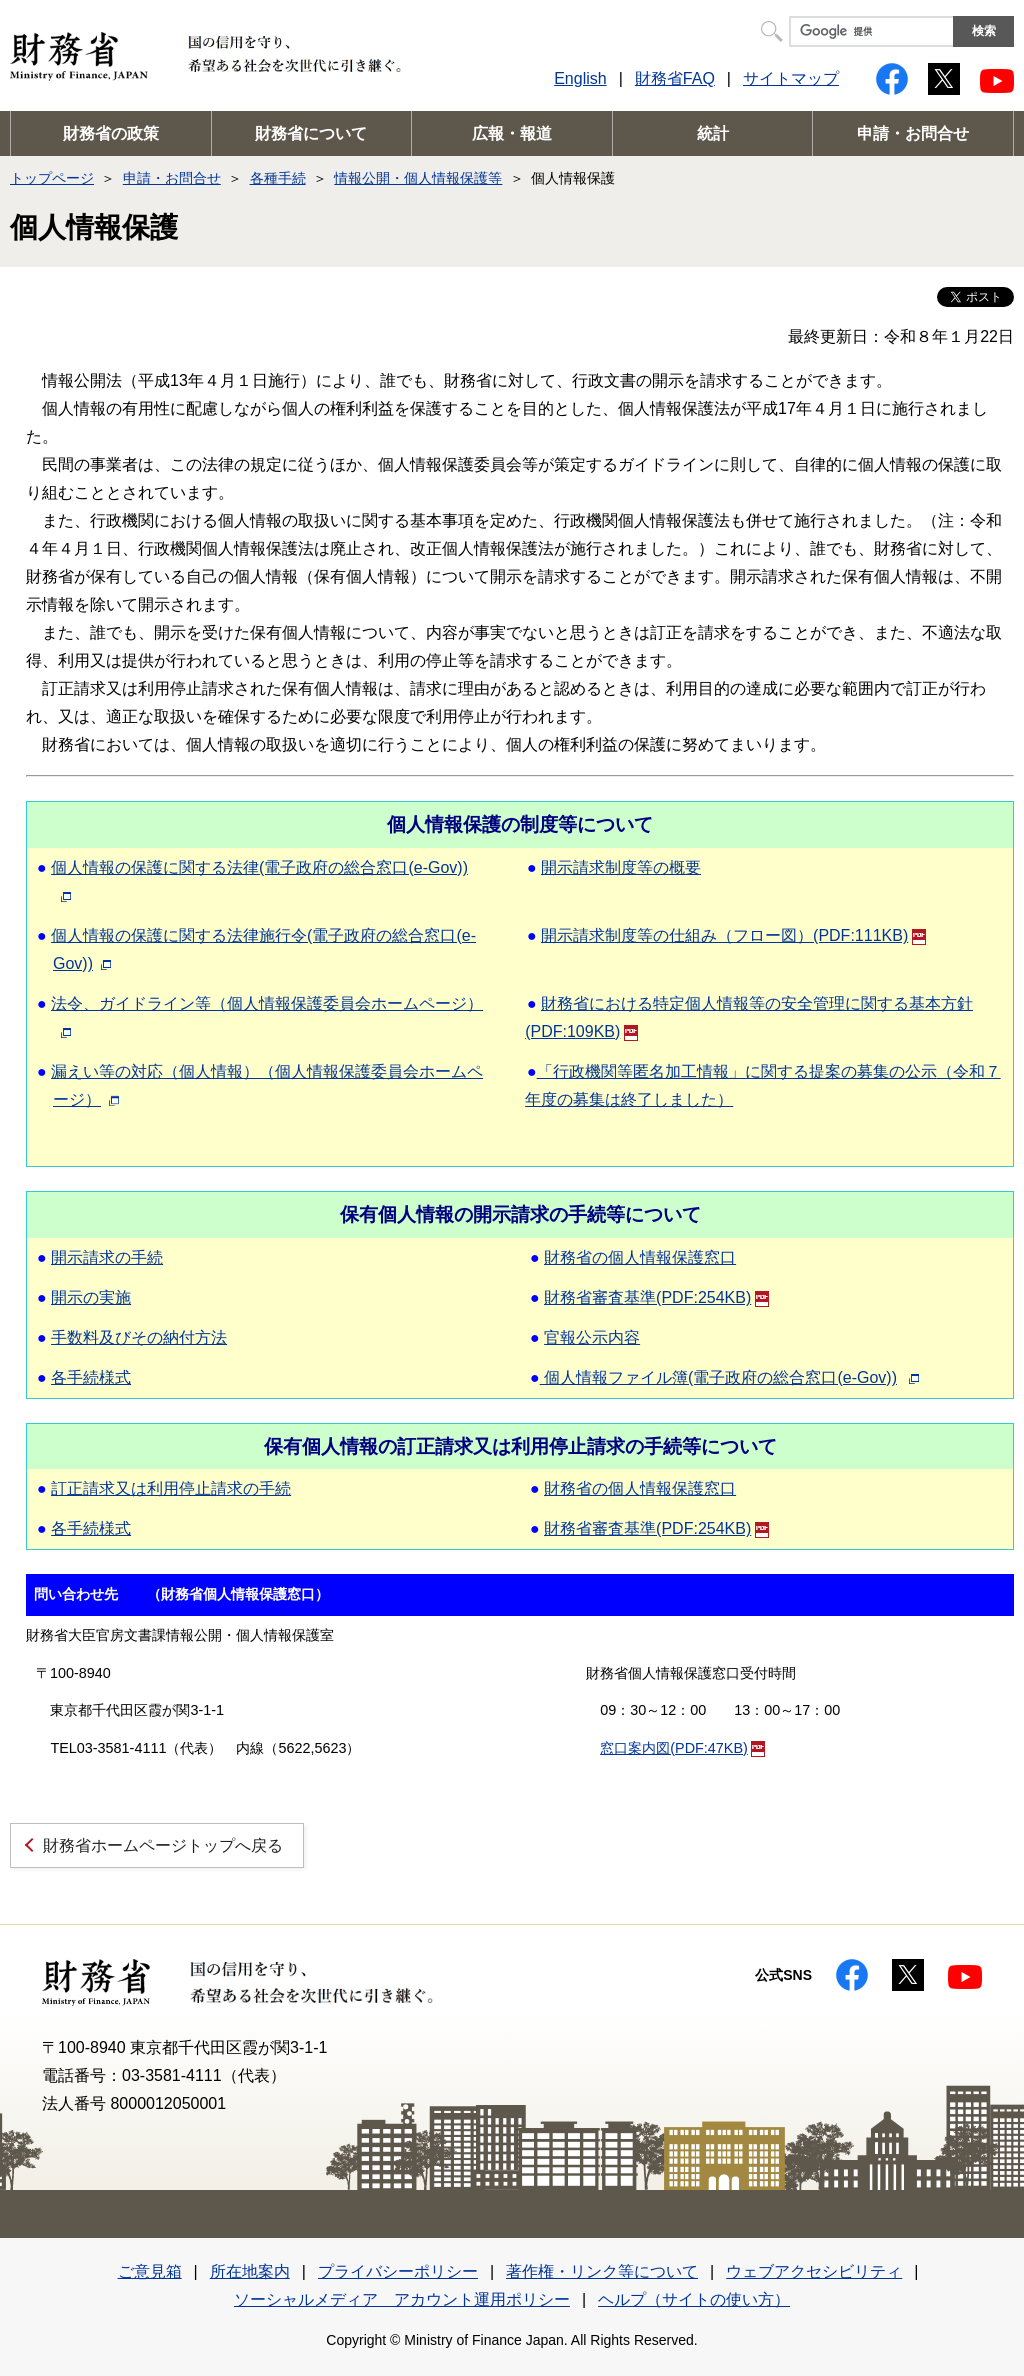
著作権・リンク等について (602, 2271)
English (580, 78)
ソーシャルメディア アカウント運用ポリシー (402, 2299)
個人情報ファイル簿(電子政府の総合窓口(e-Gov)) (718, 1377)
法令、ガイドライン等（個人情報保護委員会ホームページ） (267, 1003)
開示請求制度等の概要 (621, 867)
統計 (713, 133)
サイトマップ (791, 78)
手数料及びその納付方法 (139, 1337)
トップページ (52, 178)
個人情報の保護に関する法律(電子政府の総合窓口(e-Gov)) (259, 867)
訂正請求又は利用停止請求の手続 (171, 1488)
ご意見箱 (150, 2271)
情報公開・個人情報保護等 (418, 178)
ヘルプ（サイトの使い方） (694, 2299)
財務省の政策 (111, 133)
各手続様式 (91, 1377)
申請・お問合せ (913, 133)
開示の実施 (91, 1297)
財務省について (311, 133)
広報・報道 (512, 133)
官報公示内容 (592, 1337)
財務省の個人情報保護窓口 (640, 1257)
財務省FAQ (675, 78)
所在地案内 (250, 2271)
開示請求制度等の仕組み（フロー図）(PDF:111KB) (733, 935)
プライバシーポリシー (398, 2271)
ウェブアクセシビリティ (814, 2271)
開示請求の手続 (107, 1257)
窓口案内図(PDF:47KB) (682, 1748)
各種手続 (278, 178)
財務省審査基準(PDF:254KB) (656, 1297)
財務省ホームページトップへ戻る (163, 1845)
